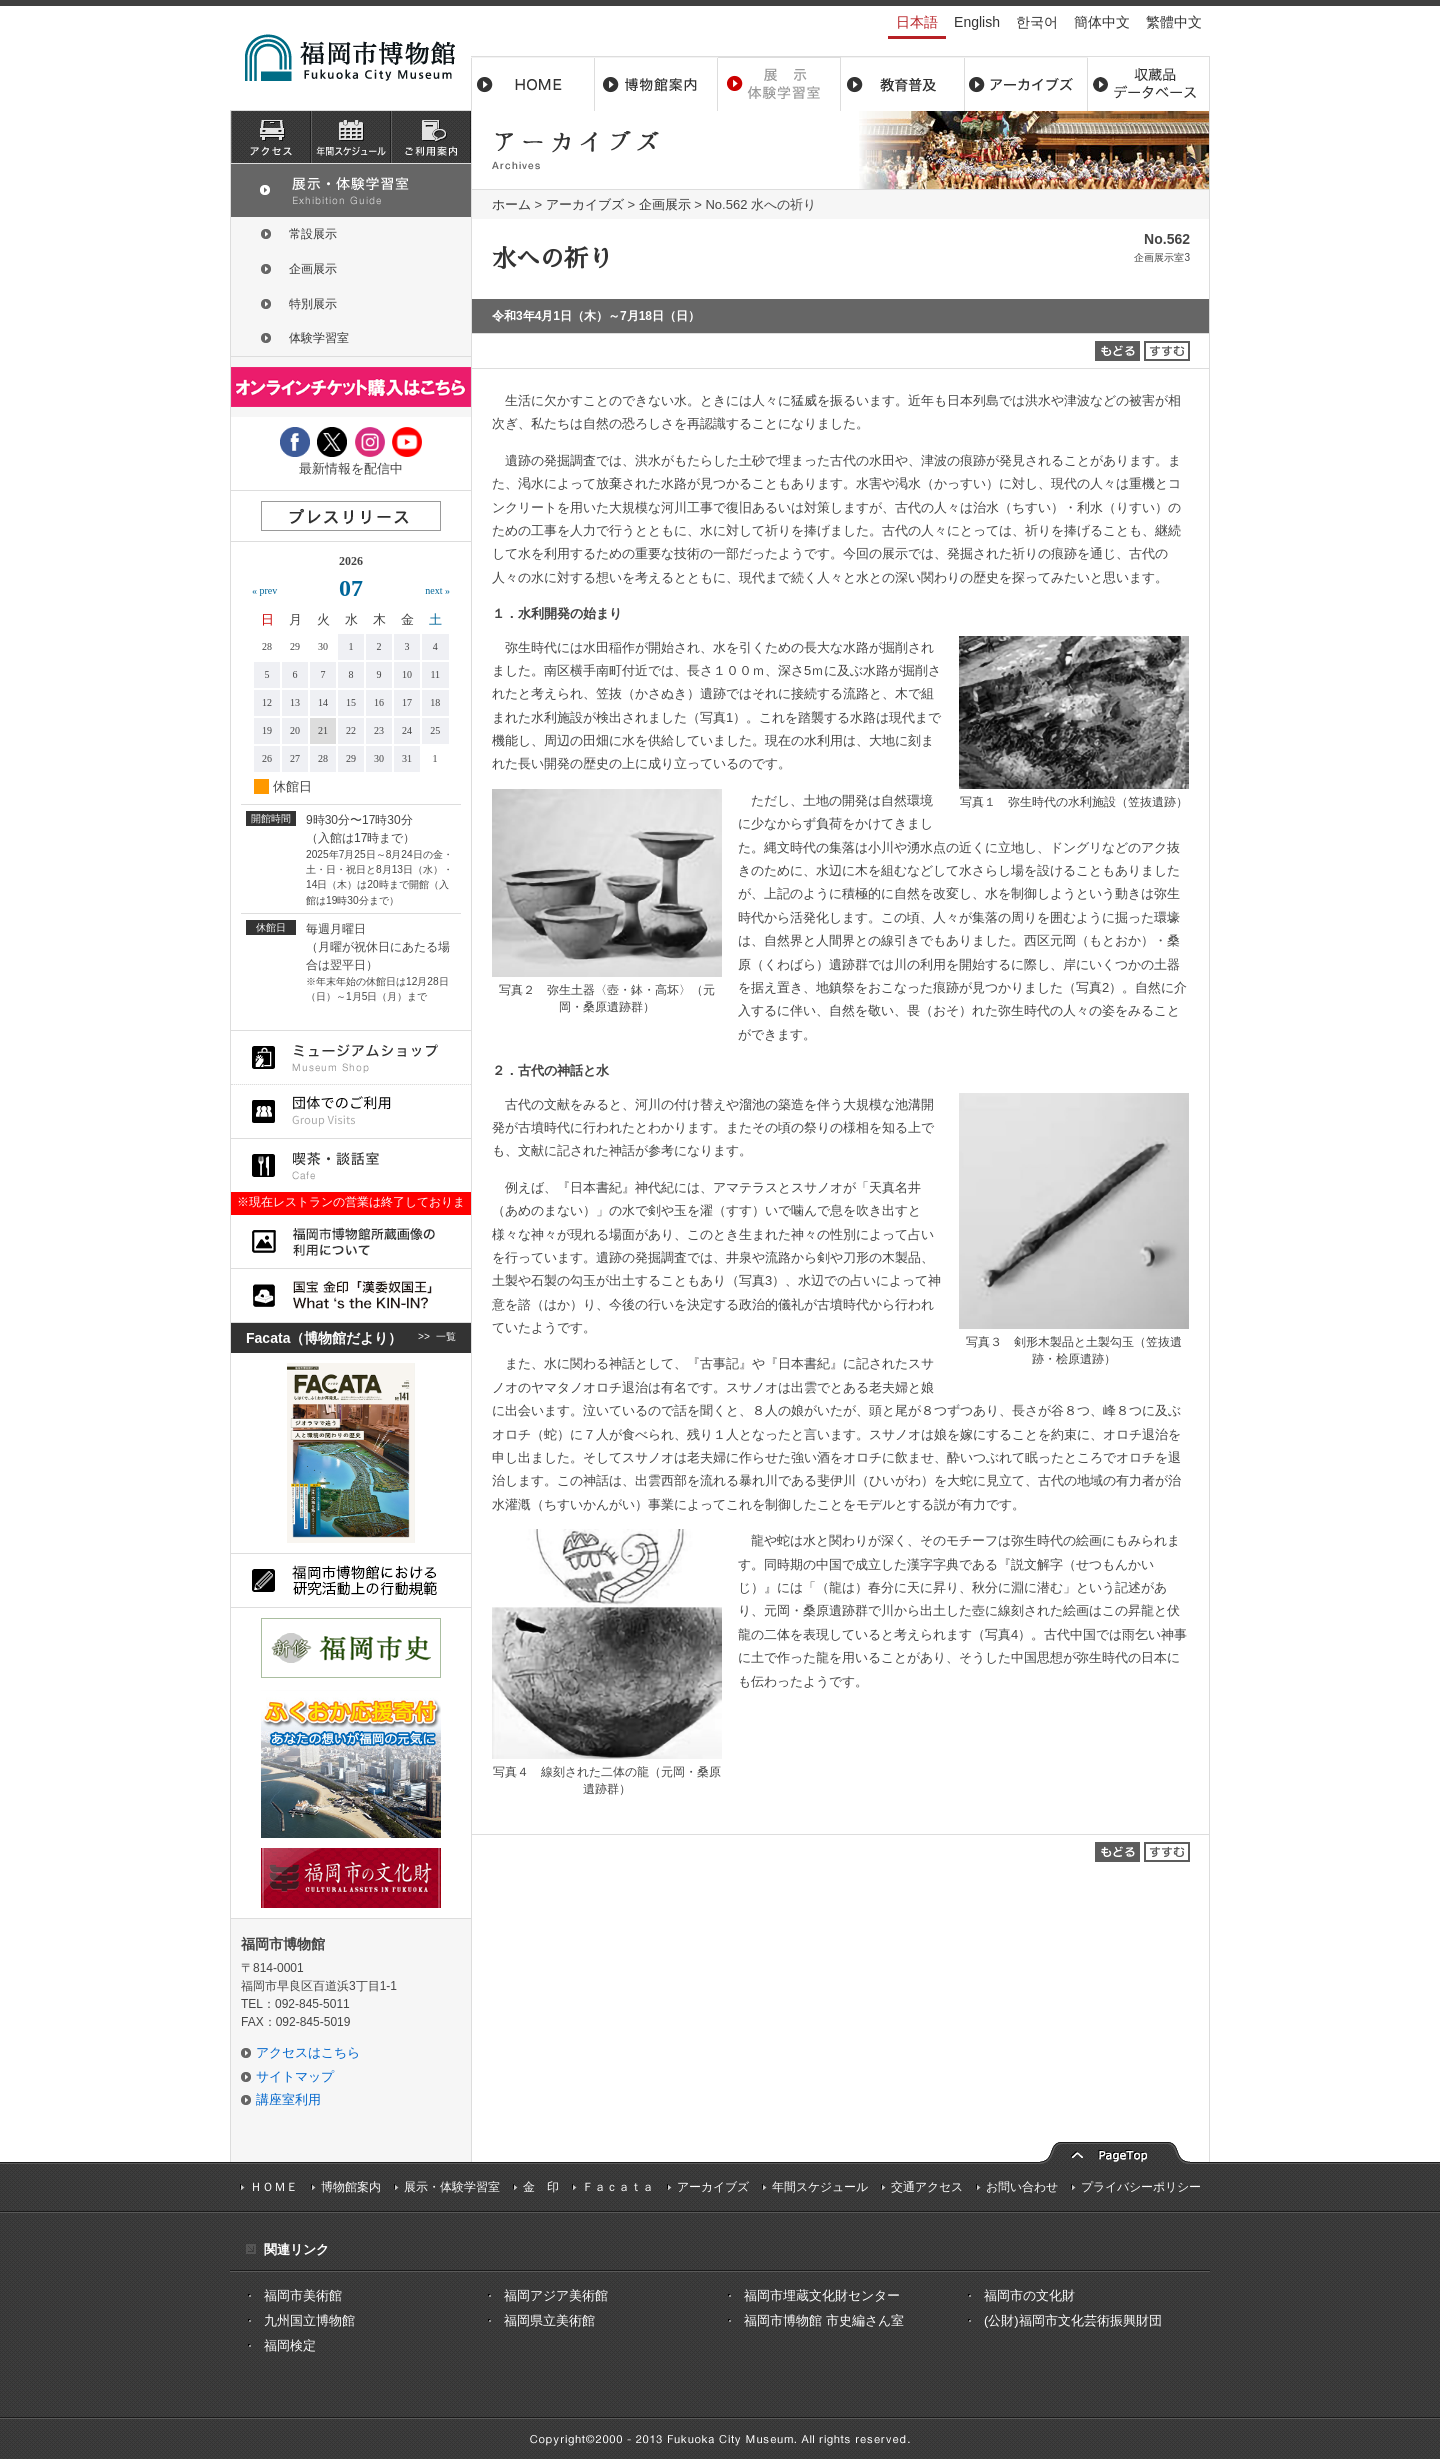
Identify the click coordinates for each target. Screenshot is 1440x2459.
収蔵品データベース (1148, 84)
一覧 (446, 1338)
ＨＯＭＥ (274, 2187)
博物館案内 (656, 84)
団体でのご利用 (351, 1111)
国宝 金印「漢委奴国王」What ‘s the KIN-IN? (351, 1295)
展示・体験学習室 (779, 84)
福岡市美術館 (303, 2295)
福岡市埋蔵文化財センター (822, 2295)
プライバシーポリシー (1141, 2187)
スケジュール (351, 137)
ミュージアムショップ (351, 1057)
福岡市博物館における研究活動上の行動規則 (351, 1580)
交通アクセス (927, 2187)
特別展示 (313, 304)
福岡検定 (290, 2345)
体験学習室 (319, 338)
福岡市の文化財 (1029, 2295)
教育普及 (902, 84)
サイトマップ (295, 2076)
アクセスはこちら (308, 2052)
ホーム (533, 84)
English (977, 22)
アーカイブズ (585, 204)
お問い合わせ (1022, 2187)
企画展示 (665, 204)
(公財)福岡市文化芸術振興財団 (1073, 2320)
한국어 (1037, 22)
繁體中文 (1174, 22)
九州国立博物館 (309, 2320)
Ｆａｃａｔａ (618, 2187)
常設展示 (313, 234)
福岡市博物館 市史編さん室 (824, 2320)
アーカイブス (1025, 84)
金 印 (541, 2187)
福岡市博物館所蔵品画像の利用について (351, 1241)
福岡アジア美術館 (556, 2295)
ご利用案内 (431, 137)
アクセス (271, 137)
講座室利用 (288, 2099)
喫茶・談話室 (351, 1165)
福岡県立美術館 (549, 2320)
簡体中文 (1102, 22)
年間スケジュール (820, 2187)
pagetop (1115, 2150)
